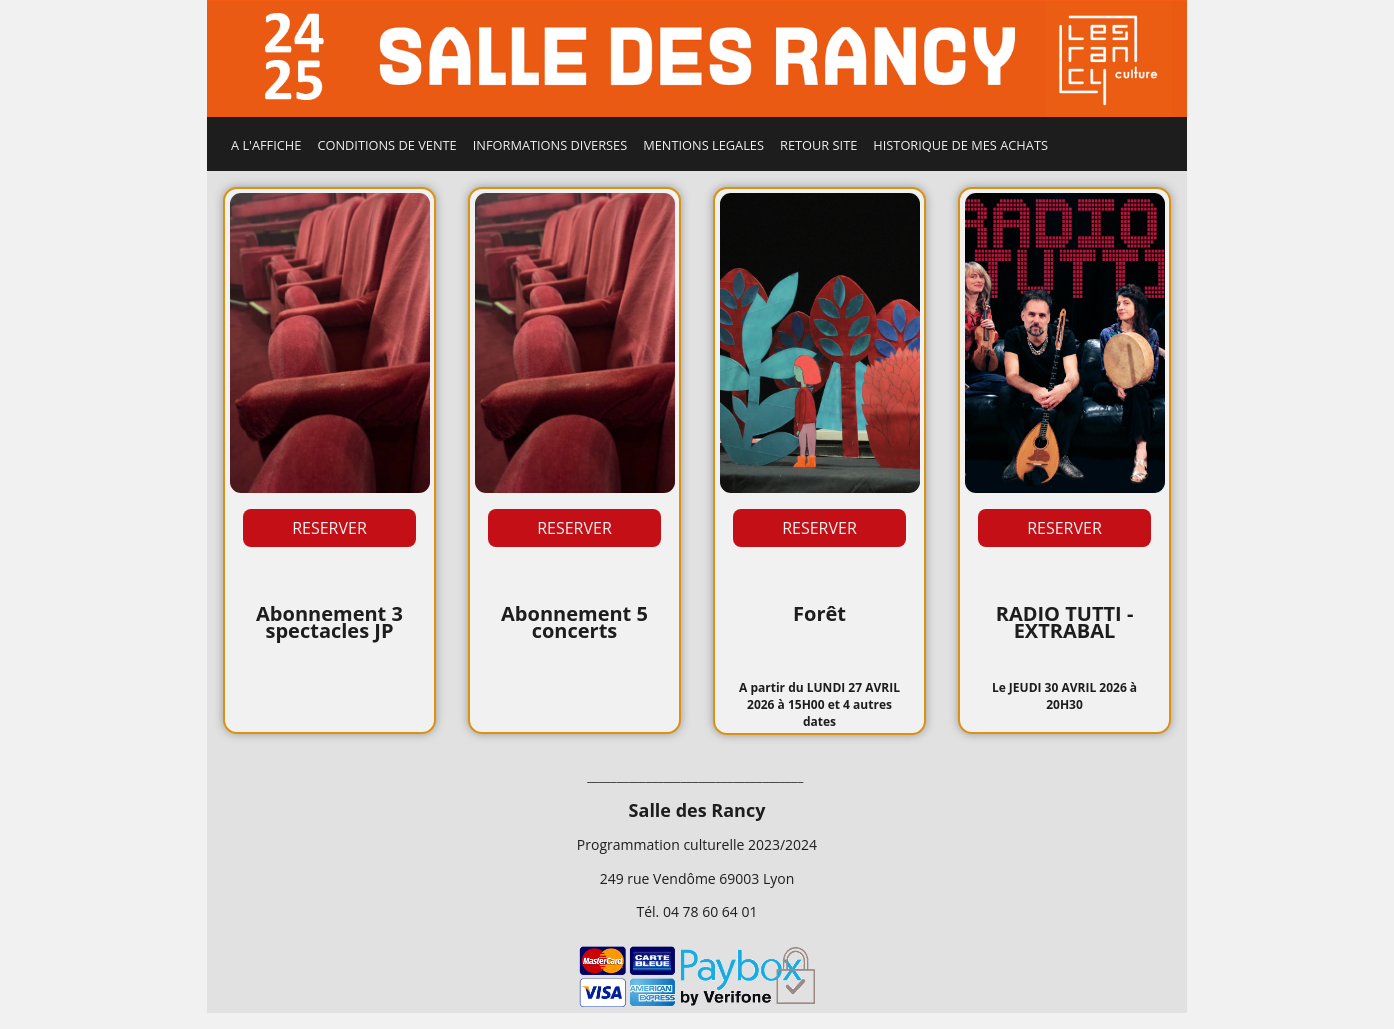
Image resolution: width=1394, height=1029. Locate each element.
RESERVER (329, 528)
